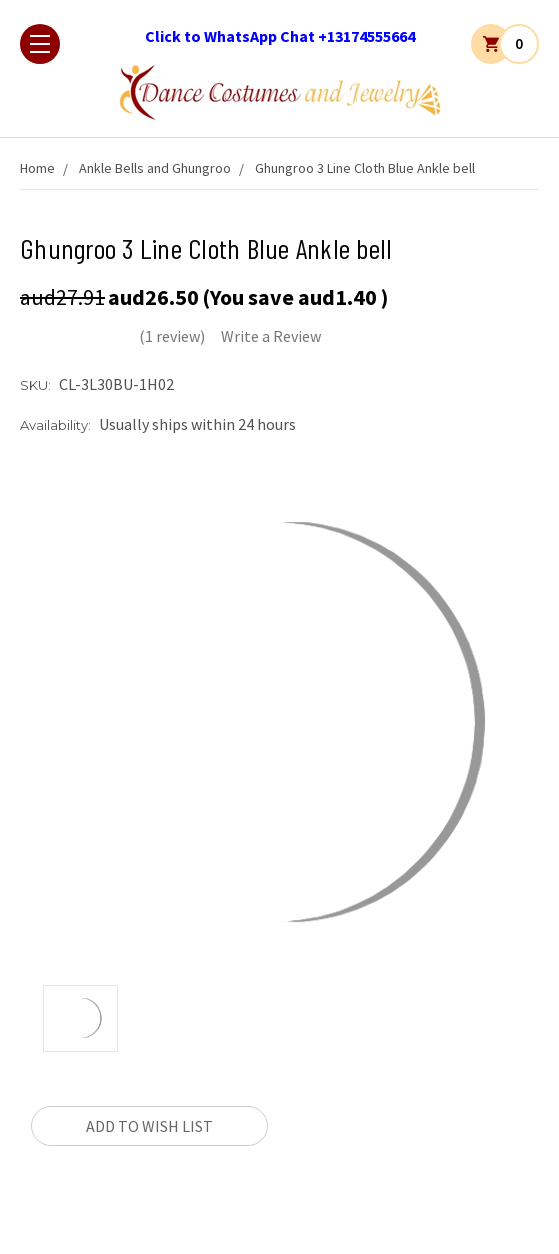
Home (37, 168)
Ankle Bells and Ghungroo (155, 168)
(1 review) (172, 336)
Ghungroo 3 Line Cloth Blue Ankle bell (365, 168)
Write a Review (271, 336)
